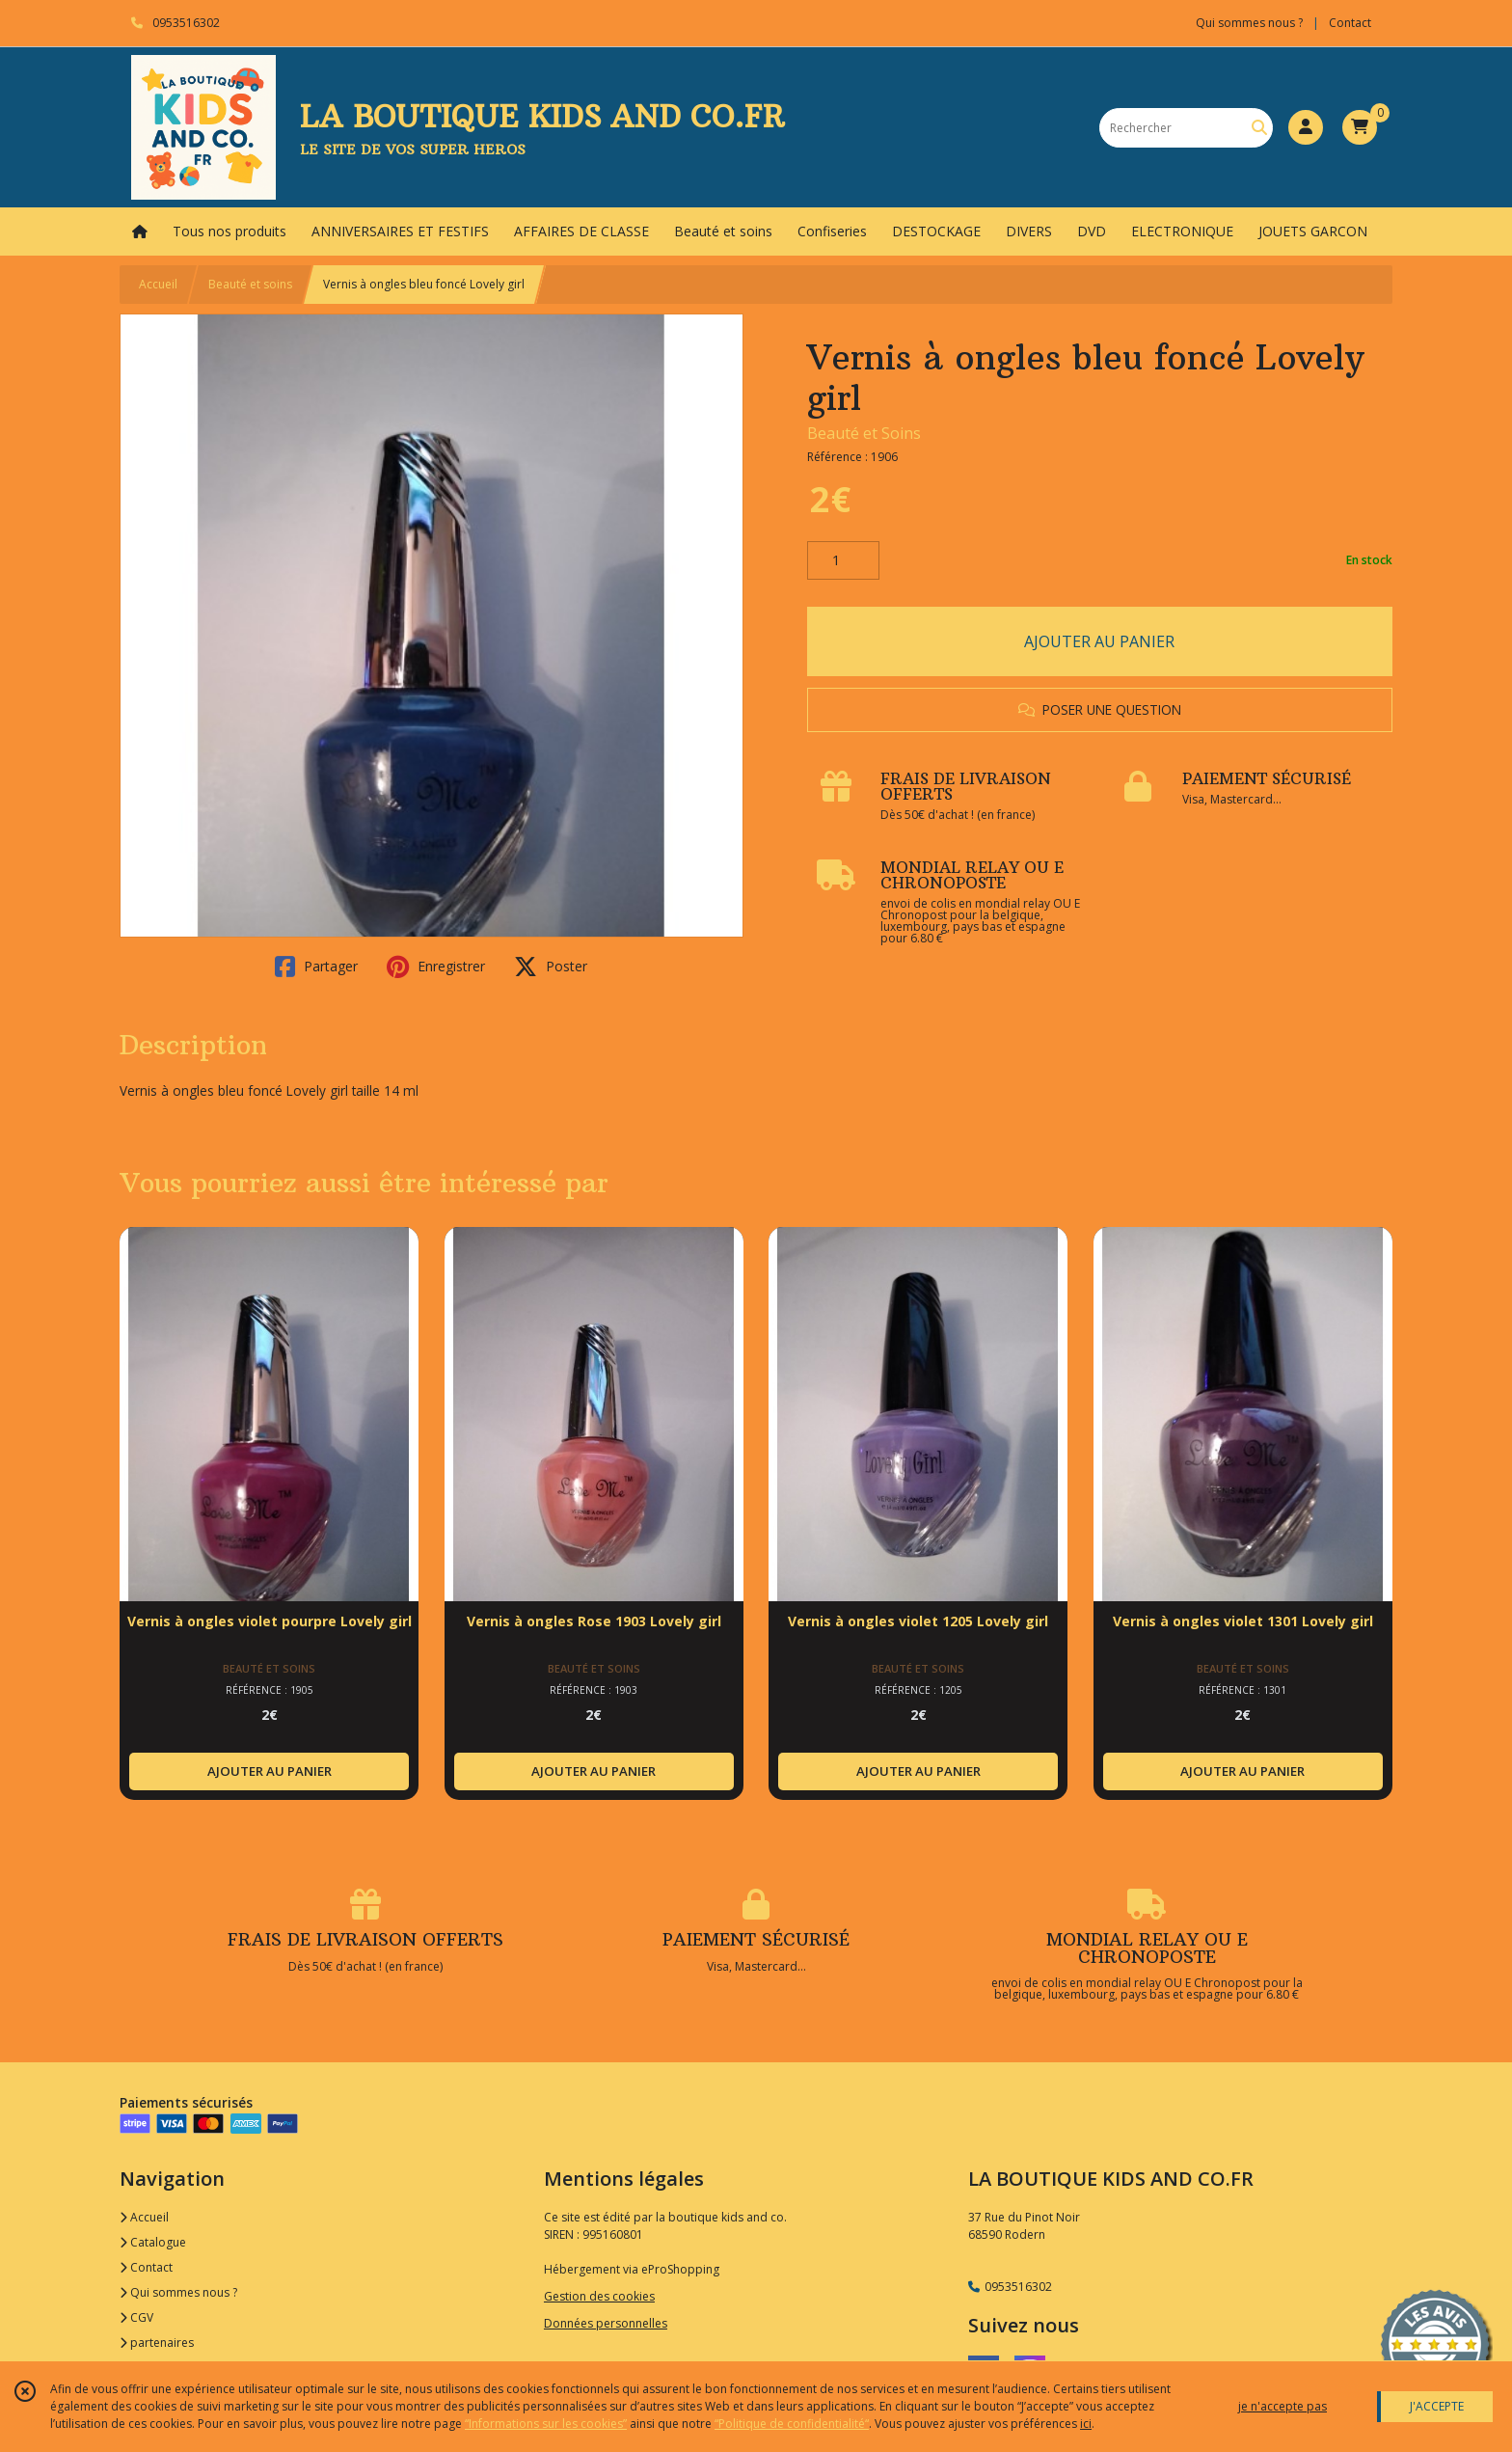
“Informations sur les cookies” (546, 2423)
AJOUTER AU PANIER (1099, 641)
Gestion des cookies (599, 2296)
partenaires (157, 2342)
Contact (1350, 22)
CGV (136, 2317)
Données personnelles (605, 2323)
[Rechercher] (1259, 128)
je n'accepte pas (1282, 2406)
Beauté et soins (250, 284)
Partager (316, 966)
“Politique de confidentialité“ (792, 2423)
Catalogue (153, 2242)
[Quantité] (843, 560)
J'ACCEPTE (1437, 2406)
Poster (550, 966)
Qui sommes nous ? (178, 2292)
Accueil (158, 284)
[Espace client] (1305, 127)
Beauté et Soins (864, 433)
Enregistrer (436, 966)
